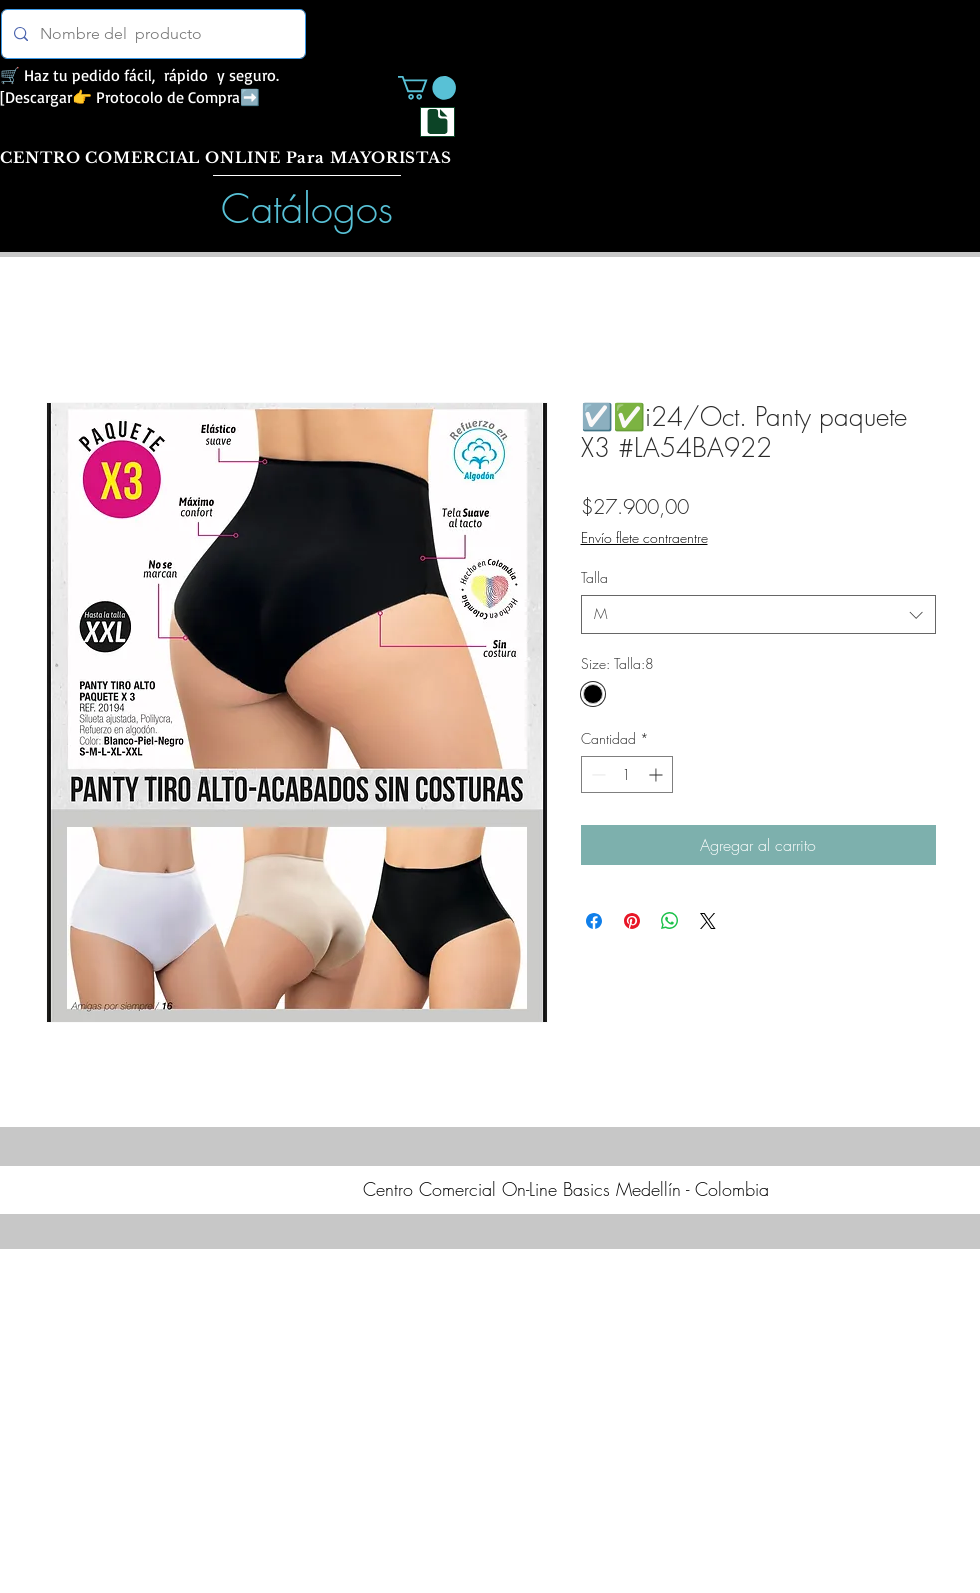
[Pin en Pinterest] (632, 921)
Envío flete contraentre (644, 537)
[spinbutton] (627, 774)
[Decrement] (596, 774)
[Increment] (657, 774)
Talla (594, 577)
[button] (427, 88)
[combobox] (758, 614)
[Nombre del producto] (151, 34)
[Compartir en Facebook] (594, 921)
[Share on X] (708, 921)
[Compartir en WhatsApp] (670, 921)
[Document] (437, 122)
